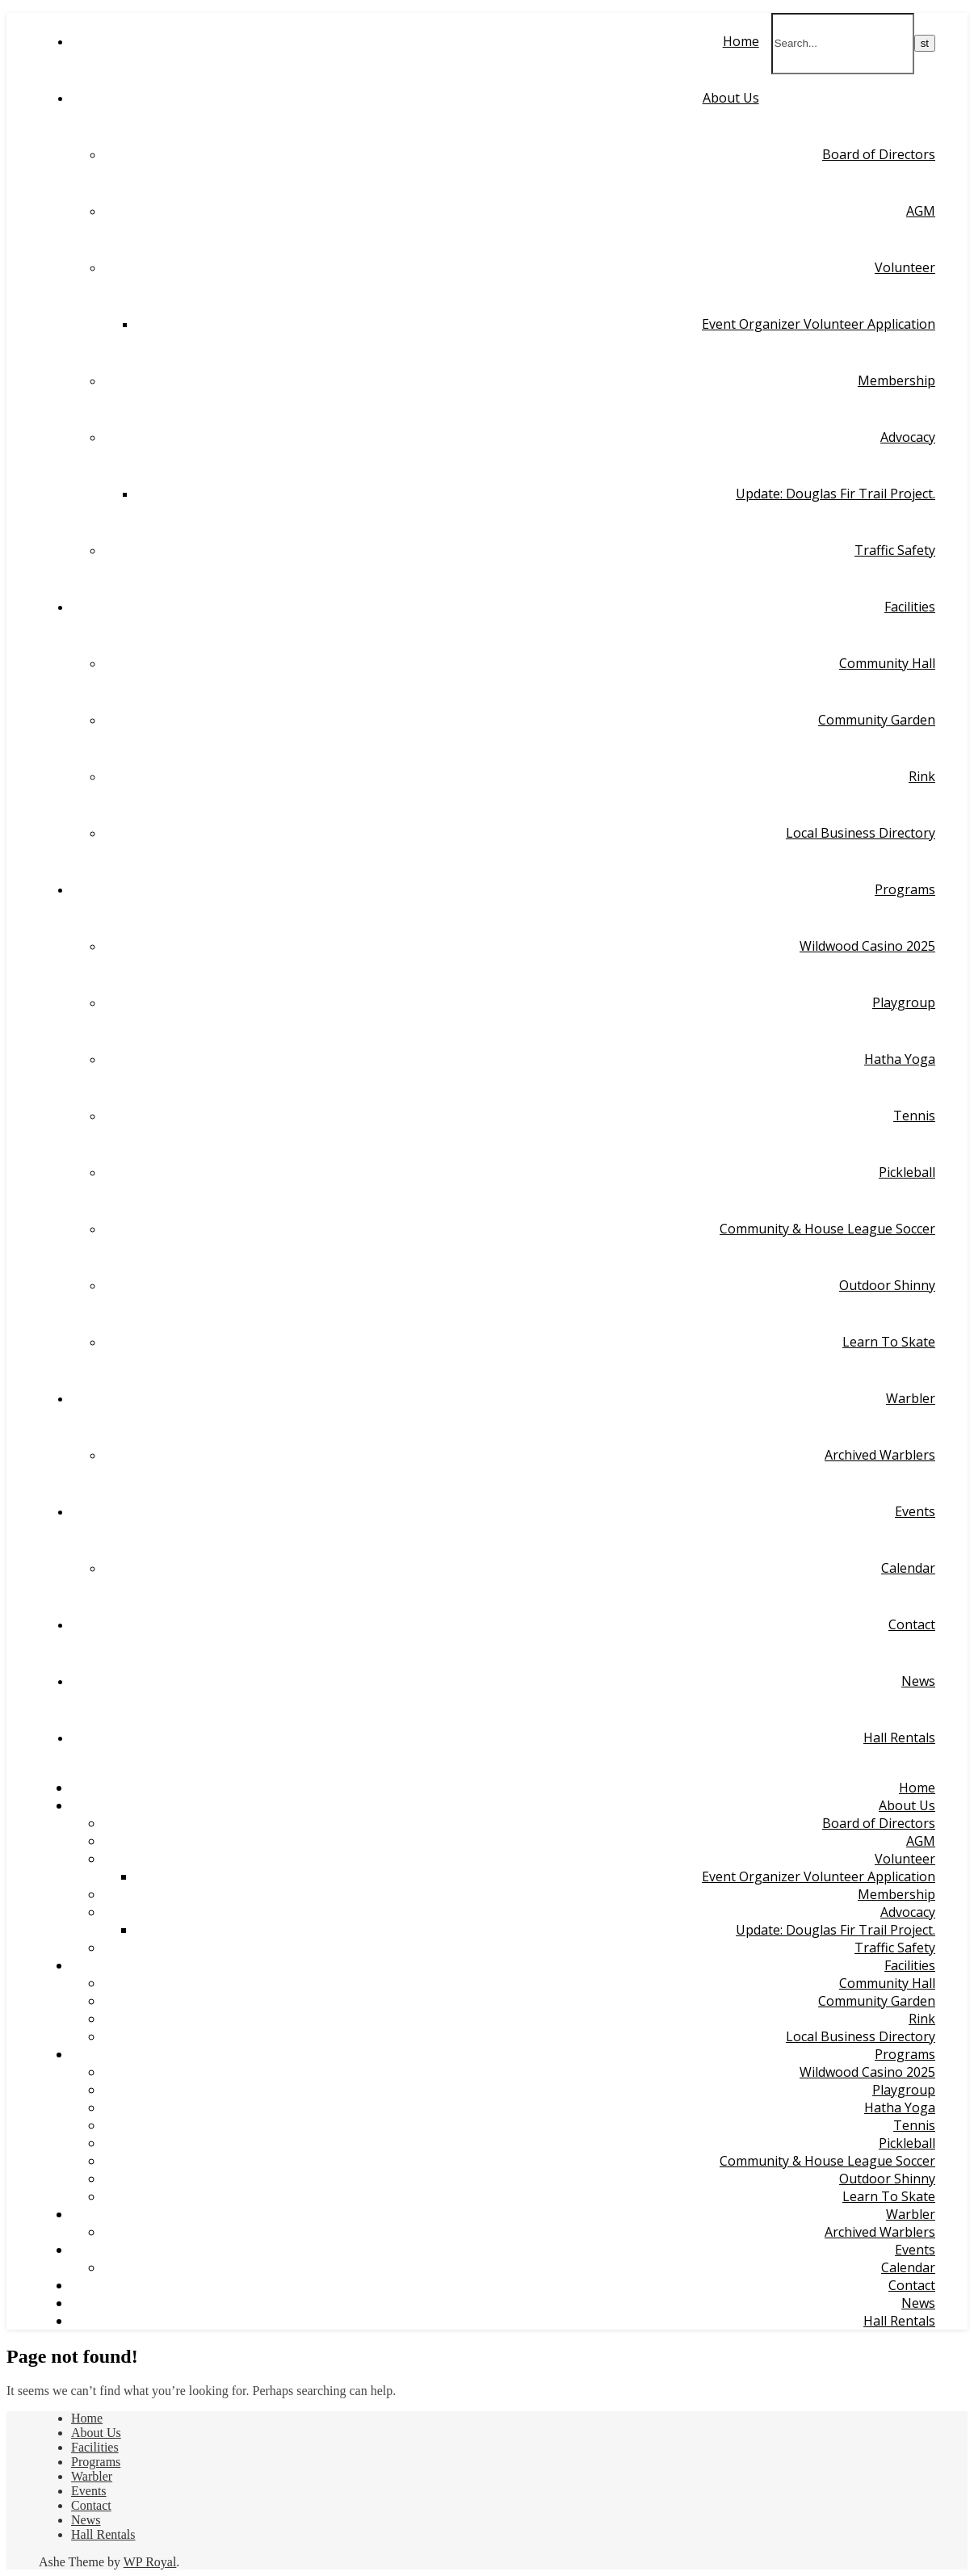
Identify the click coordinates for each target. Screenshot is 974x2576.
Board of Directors (878, 154)
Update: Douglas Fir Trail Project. (835, 493)
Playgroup (903, 1002)
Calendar (908, 1568)
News (918, 1681)
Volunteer (905, 267)
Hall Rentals (899, 1737)
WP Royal (150, 2562)
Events (915, 1511)
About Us (731, 98)
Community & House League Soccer (827, 1229)
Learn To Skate (888, 1342)
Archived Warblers (880, 1455)
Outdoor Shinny (887, 1285)
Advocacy (907, 437)
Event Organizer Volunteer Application (818, 324)
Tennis (914, 1115)
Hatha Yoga (899, 1059)
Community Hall (887, 663)
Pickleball (907, 1172)
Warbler (910, 1398)
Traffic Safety (894, 550)
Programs (905, 889)
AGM (920, 211)
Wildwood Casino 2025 (867, 946)
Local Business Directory (860, 833)
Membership (896, 380)
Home (741, 41)
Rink (922, 776)
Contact (911, 1624)
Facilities (909, 607)
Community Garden (876, 720)
